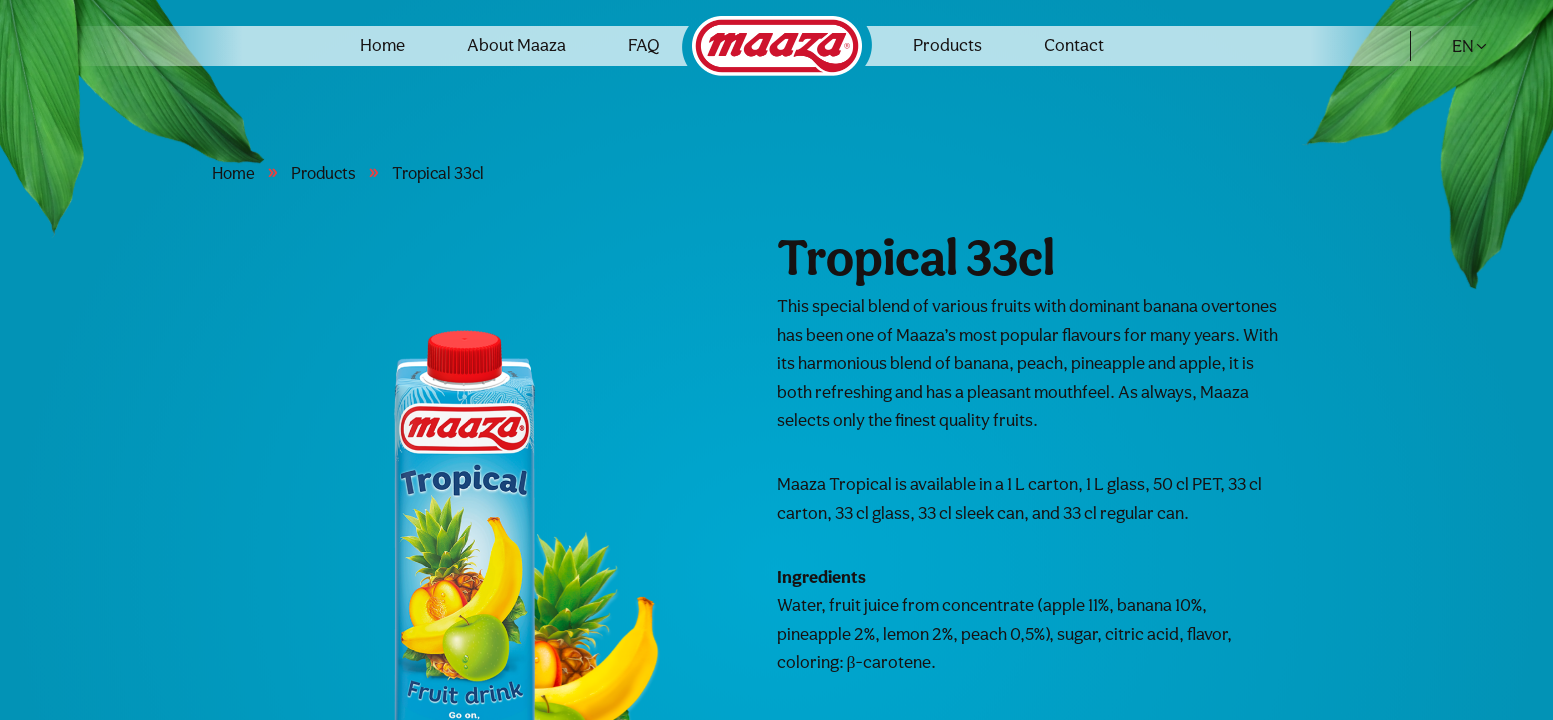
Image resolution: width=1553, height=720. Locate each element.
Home (382, 44)
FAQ (644, 44)
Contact (1074, 44)
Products (947, 44)
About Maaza (516, 44)
